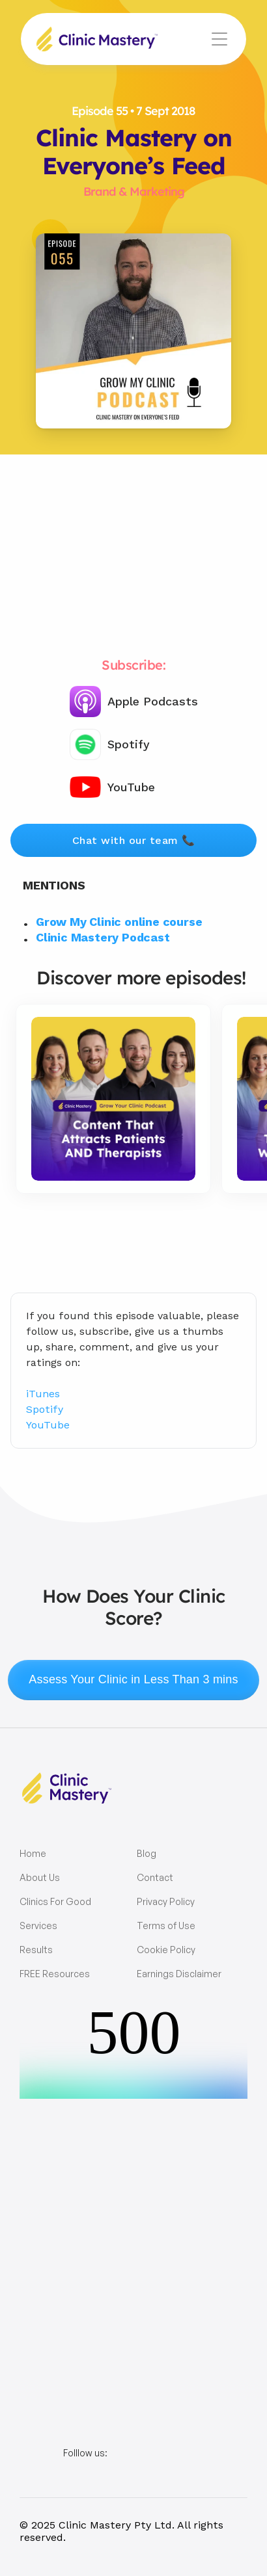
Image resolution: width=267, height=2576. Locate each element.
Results (36, 1949)
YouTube (48, 1425)
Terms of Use (166, 1925)
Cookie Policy (166, 1949)
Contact (155, 1877)
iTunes (43, 1393)
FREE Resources (55, 1973)
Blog (146, 1853)
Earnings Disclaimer (179, 1973)
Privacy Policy (166, 1901)
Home (33, 1853)
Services (38, 1925)
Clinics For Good (55, 1901)
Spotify (44, 1409)
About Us (40, 1877)
